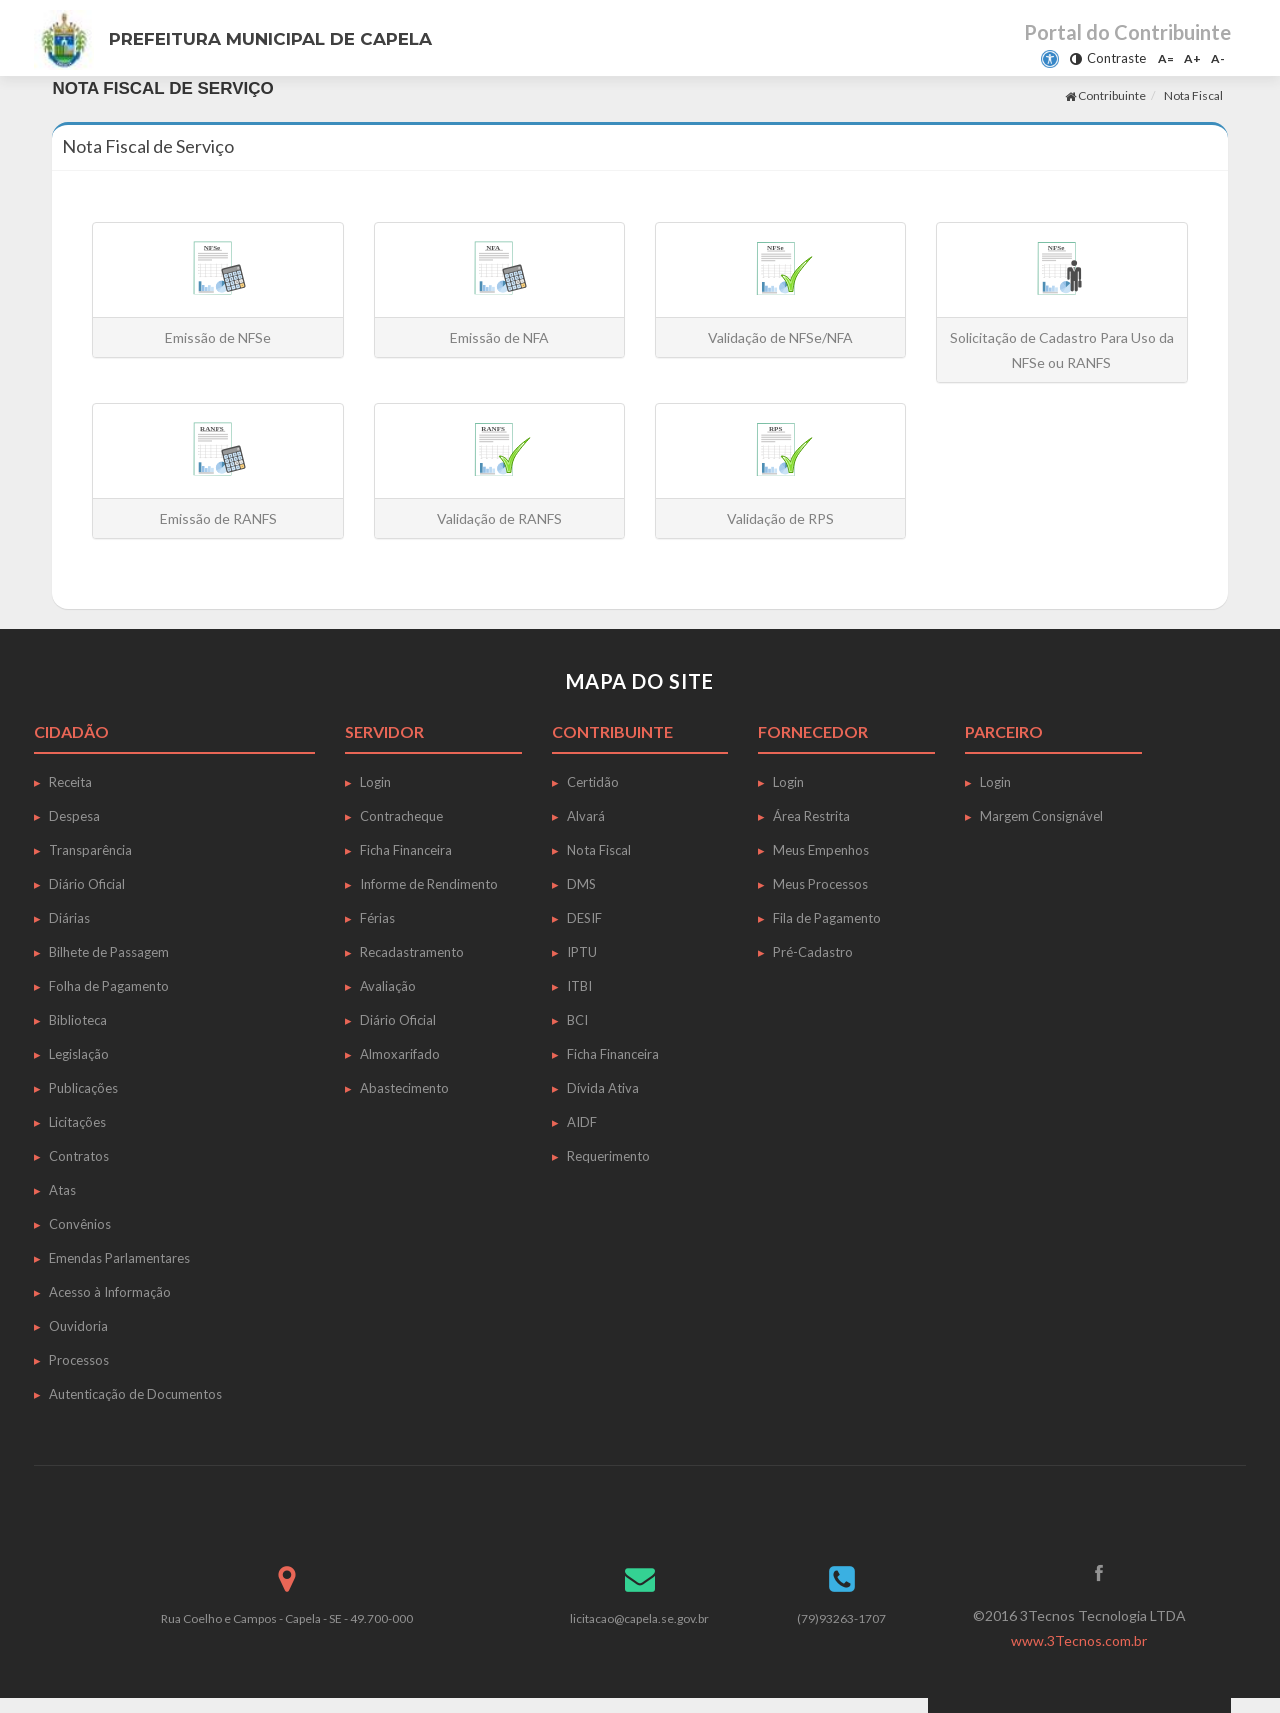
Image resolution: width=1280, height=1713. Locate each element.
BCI (577, 1020)
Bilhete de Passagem (109, 952)
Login (375, 782)
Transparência (90, 850)
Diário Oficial (87, 884)
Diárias (69, 918)
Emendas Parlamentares (119, 1258)
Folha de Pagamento (109, 986)
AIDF (582, 1122)
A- (1218, 58)
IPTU (582, 952)
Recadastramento (412, 952)
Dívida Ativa (603, 1088)
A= (1166, 58)
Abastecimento (404, 1088)
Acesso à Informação (110, 1292)
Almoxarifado (400, 1054)
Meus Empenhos (821, 850)
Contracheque (401, 816)
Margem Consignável (1041, 816)
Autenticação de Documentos (135, 1394)
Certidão (593, 782)
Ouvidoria (78, 1326)
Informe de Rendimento (429, 884)
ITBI (579, 986)
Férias (377, 918)
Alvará (586, 816)
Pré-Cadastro (813, 952)
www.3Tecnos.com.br (1079, 1640)
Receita (70, 782)
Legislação (79, 1054)
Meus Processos (820, 884)
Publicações (83, 1088)
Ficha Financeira (406, 850)
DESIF (584, 918)
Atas (62, 1190)
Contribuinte (1105, 95)
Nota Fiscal (1193, 95)
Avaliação (388, 986)
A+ (1192, 58)
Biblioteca (78, 1020)
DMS (581, 884)
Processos (79, 1360)
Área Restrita (811, 816)
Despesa (74, 816)
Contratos (79, 1156)
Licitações (77, 1122)
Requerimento (608, 1156)
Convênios (80, 1224)
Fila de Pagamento (827, 918)
